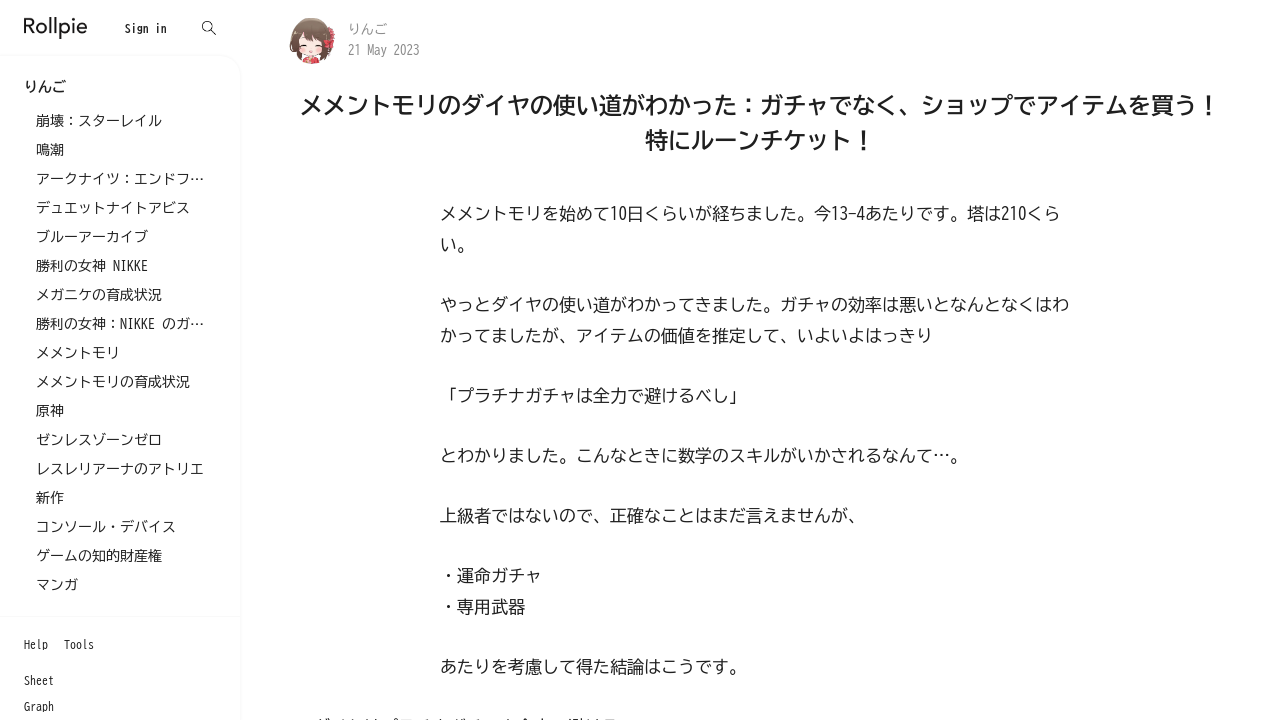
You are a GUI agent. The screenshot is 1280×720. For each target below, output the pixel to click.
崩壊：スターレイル (99, 121)
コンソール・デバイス (106, 527)
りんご (367, 29)
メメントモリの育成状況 (113, 382)
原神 (50, 411)
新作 (50, 498)
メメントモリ (78, 353)
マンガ (57, 585)
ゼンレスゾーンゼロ (99, 440)
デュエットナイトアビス (113, 208)
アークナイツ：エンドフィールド (126, 179)
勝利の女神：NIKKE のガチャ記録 (126, 324)
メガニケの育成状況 (99, 295)
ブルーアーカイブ (92, 237)
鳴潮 (50, 150)
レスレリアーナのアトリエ (120, 469)
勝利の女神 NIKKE (92, 266)
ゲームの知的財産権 (99, 556)
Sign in (146, 28)
